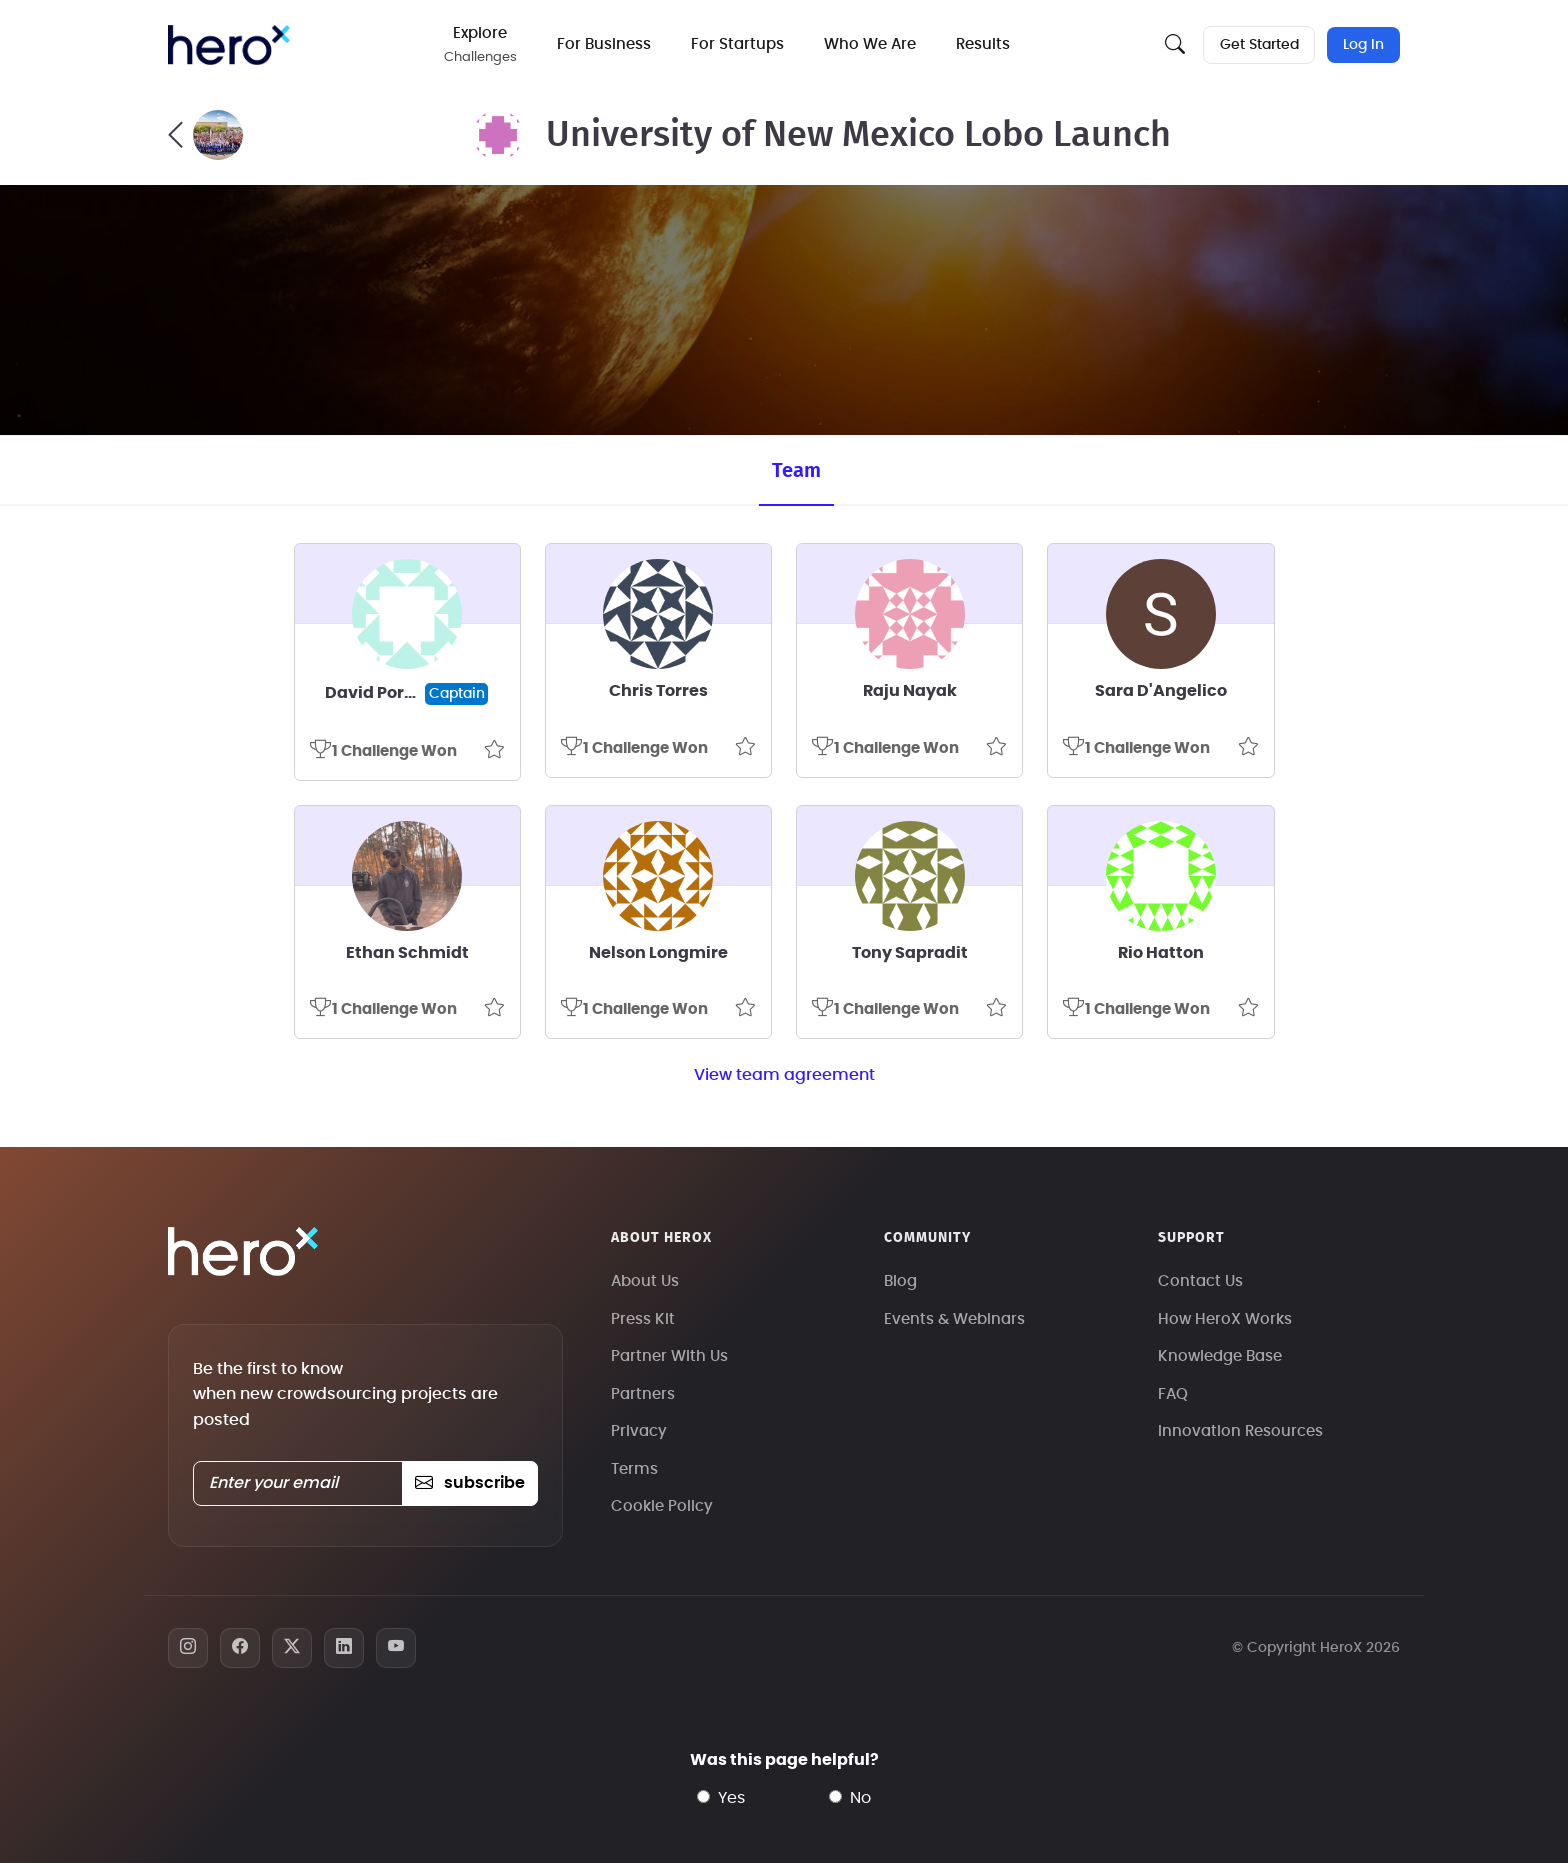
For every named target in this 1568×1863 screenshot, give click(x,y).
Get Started (1258, 45)
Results (985, 44)
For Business (606, 44)
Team (796, 471)
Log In (1363, 45)
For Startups (739, 44)
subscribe (469, 1483)
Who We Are (872, 44)
